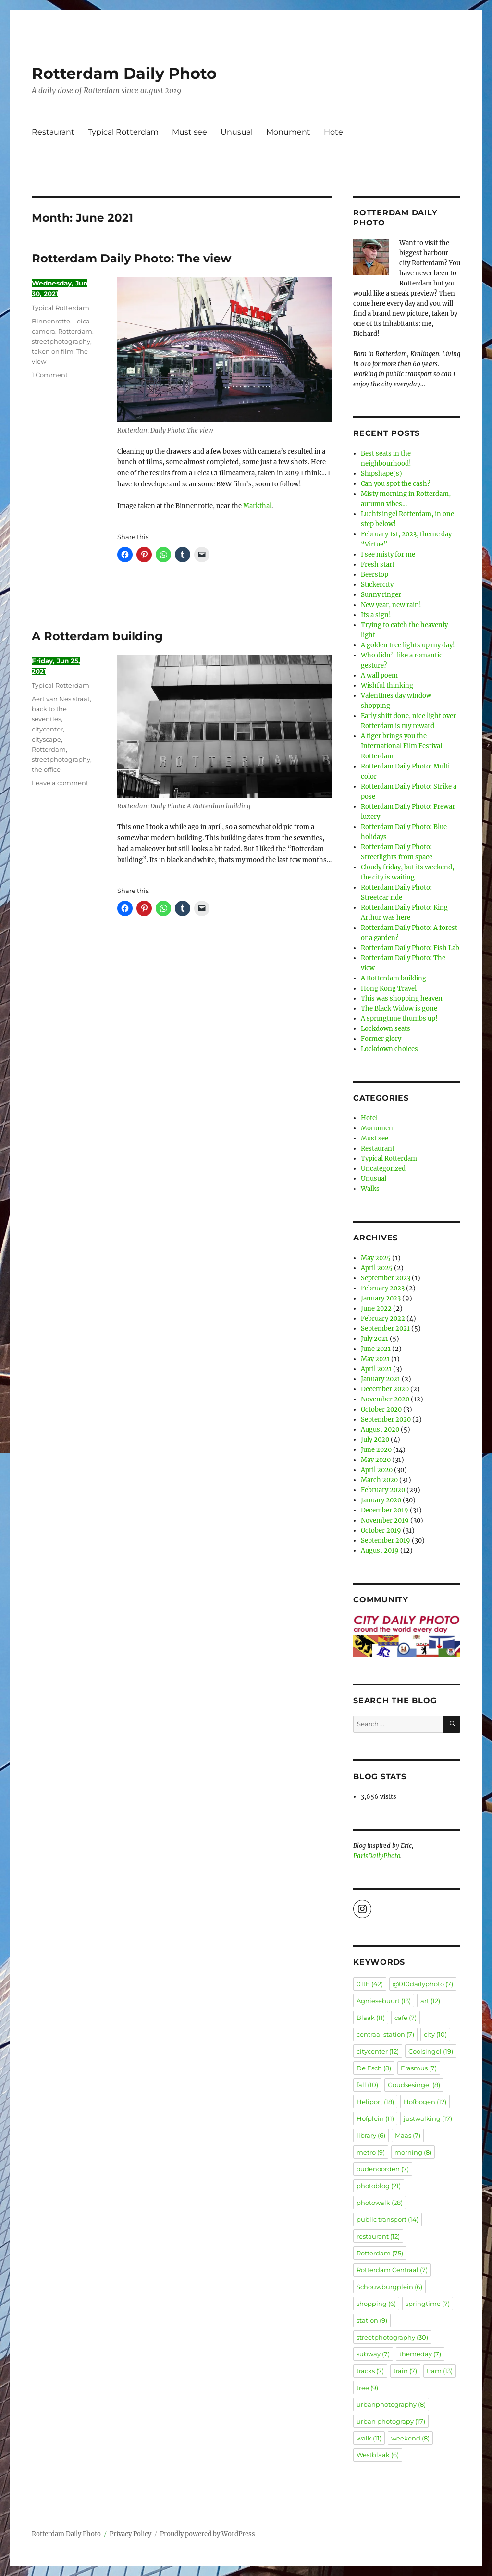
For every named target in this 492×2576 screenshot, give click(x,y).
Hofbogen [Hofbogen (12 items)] (425, 2101)
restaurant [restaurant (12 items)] (378, 2236)
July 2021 (374, 1339)
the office (46, 769)
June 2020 (376, 1450)
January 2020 (381, 1500)
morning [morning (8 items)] (412, 2152)
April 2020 (377, 1470)
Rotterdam (75, 331)
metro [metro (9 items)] (371, 2152)
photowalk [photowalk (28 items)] (380, 2202)
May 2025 (376, 1258)
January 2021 (380, 1379)
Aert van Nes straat (61, 699)
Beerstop (374, 574)
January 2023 (381, 1298)
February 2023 (383, 1288)
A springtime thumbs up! (399, 1019)
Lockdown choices (389, 1049)
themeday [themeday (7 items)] (420, 2354)
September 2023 (385, 1278)
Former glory (381, 1039)
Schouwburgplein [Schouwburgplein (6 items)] (389, 2287)
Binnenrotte (51, 321)
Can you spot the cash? (395, 484)
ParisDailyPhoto (376, 1856)
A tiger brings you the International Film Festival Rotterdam (401, 746)
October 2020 (381, 1409)
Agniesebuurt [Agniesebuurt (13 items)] (384, 2001)
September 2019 (385, 1540)
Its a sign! (376, 615)
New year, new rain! (391, 605)
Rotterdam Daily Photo (124, 73)
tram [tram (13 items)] (440, 2371)
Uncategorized (383, 1168)
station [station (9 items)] (372, 2320)
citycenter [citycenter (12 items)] (378, 2051)
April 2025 (377, 1268)
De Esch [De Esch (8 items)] (374, 2068)
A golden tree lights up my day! (408, 645)
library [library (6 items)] (371, 2135)
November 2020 (385, 1399)
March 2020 (379, 1480)
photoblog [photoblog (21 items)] (379, 2186)
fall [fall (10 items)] (367, 2085)
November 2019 (385, 1520)
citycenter (47, 729)
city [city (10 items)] (435, 2034)
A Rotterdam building (97, 636)
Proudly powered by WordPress (207, 2534)
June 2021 (376, 1349)
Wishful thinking (387, 685)
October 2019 (381, 1530)
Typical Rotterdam (123, 131)
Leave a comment (60, 783)
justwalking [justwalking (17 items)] (428, 2118)
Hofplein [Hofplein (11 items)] (375, 2118)
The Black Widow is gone (399, 1008)
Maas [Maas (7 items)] (407, 2135)
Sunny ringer (381, 595)
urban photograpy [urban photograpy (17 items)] (391, 2421)
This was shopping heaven (402, 998)
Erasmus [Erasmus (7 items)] (419, 2068)
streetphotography (61, 341)
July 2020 (375, 1440)
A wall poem (379, 675)
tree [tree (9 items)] (367, 2387)
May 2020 (376, 1460)
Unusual (237, 131)
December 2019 (384, 1510)
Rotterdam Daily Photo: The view (131, 258)
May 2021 (375, 1359)
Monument (288, 131)
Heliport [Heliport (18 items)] (375, 2101)
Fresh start (377, 564)
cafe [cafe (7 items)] (405, 2017)
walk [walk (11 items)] (369, 2438)
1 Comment (50, 375)
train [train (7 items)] (405, 2371)
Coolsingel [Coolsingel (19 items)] (430, 2051)
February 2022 (383, 1318)
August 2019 (380, 1551)
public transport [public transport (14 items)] (387, 2219)
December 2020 (385, 1389)
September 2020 (386, 1419)
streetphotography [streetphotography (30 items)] (392, 2337)
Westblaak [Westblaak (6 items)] (378, 2455)
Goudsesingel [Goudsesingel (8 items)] (414, 2085)
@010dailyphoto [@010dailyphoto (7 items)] (423, 1984)
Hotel (334, 131)
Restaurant (53, 131)
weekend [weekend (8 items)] (410, 2438)
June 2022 (376, 1308)
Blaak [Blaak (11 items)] (371, 2017)
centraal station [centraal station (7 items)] (385, 2034)
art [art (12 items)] (430, 2001)
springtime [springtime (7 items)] (428, 2303)
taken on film (53, 351)
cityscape (46, 739)
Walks (370, 1189)
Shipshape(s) (381, 474)
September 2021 (385, 1329)
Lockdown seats (385, 1029)
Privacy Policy (130, 2534)
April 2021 (376, 1369)
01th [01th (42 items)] (370, 1984)
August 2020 (380, 1429)
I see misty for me (388, 554)
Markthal (257, 506)
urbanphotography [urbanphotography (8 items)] (391, 2404)
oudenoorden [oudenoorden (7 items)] (383, 2169)
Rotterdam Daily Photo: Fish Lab (410, 948)
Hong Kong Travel (389, 988)
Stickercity (377, 585)
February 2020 (383, 1490)
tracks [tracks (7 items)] (370, 2371)
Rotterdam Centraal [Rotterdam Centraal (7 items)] (392, 2270)
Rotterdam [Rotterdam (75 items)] (380, 2253)
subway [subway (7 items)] (373, 2354)
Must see (189, 131)
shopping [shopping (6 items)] (376, 2303)
